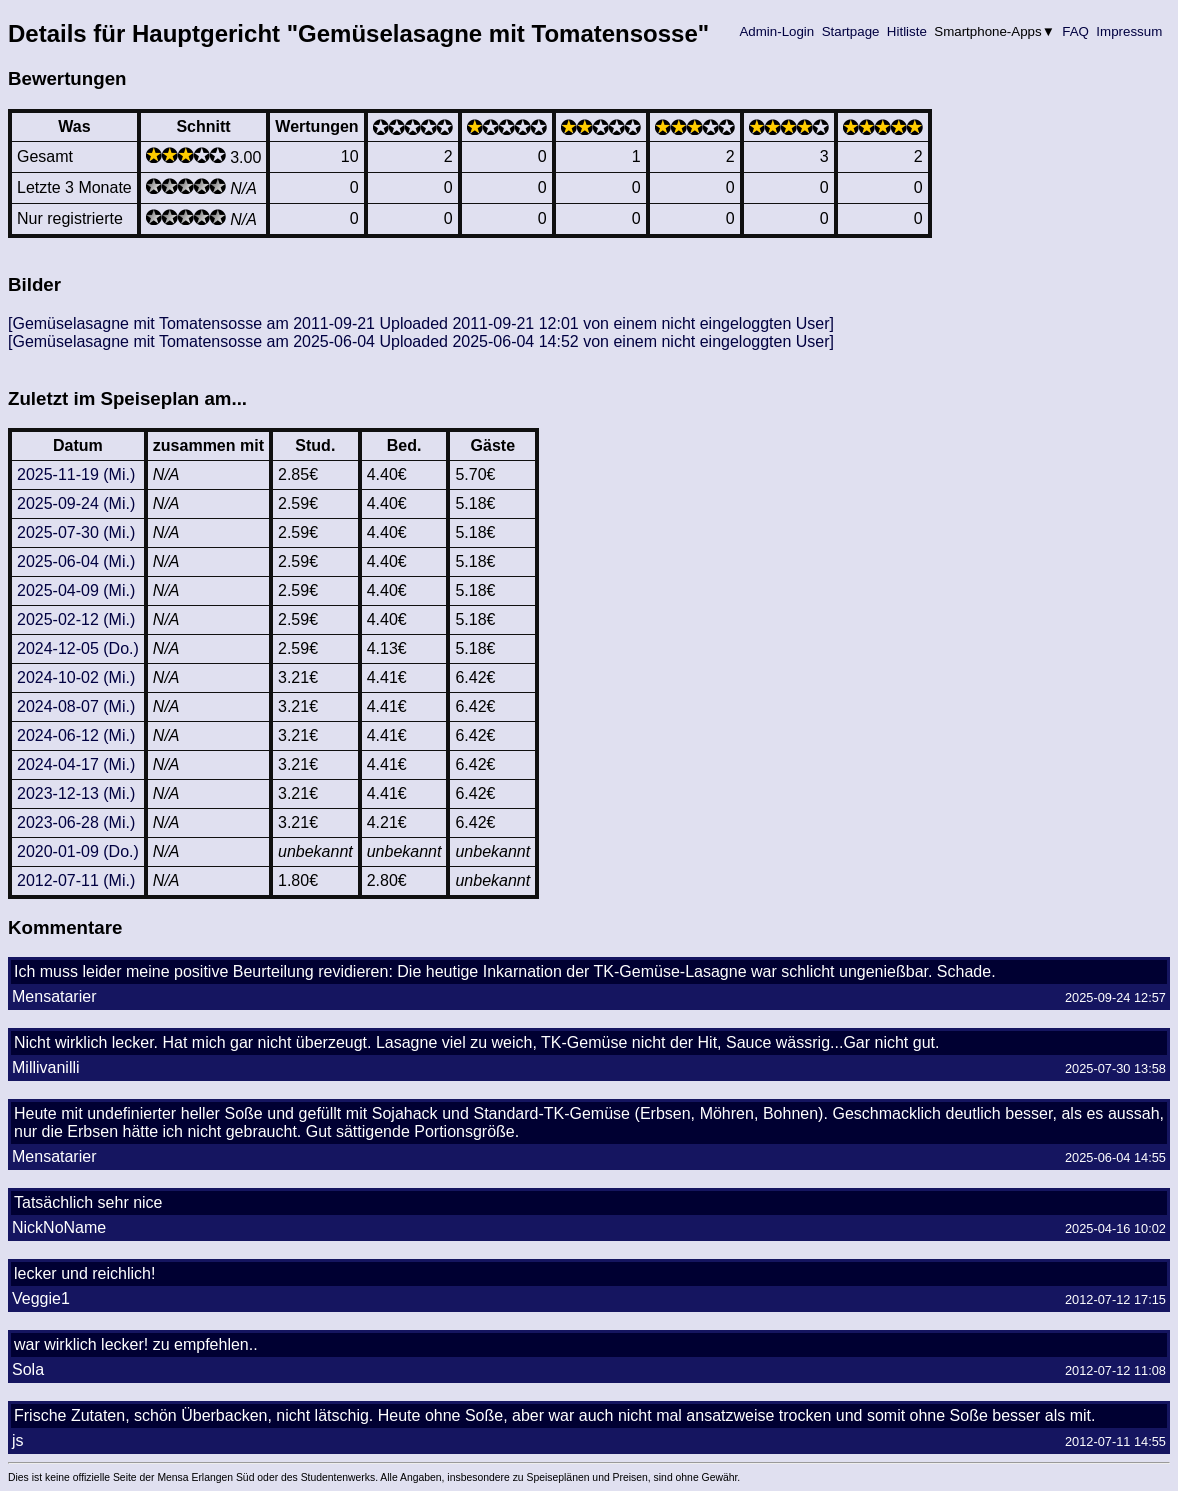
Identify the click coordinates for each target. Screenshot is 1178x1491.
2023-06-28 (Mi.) (76, 822)
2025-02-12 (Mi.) (76, 619)
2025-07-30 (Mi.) (76, 532)
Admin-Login (777, 31)
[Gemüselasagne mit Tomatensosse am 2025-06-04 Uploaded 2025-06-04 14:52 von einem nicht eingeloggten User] (421, 341)
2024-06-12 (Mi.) (76, 735)
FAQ (1076, 31)
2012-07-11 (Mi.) (76, 880)
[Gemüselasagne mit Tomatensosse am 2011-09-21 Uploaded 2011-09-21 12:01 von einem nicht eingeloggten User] (421, 323)
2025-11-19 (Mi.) (76, 474)
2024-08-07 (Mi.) (76, 706)
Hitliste (906, 31)
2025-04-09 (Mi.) (76, 590)
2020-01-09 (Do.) (78, 851)
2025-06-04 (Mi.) (76, 561)
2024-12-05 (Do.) (78, 648)
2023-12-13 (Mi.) (76, 793)
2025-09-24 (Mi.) (76, 503)
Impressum (1129, 31)
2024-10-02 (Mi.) (76, 677)
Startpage (850, 31)
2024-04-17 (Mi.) (76, 764)
